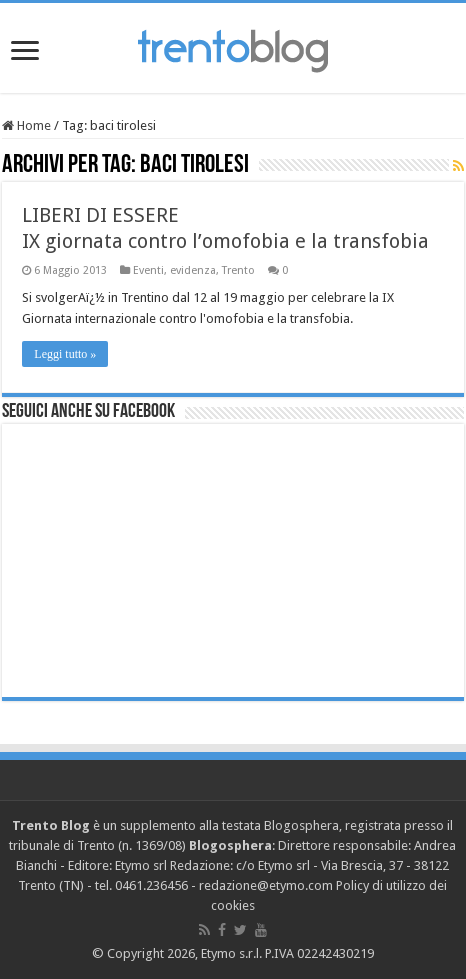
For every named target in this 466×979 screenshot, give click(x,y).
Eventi (148, 270)
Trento (238, 270)
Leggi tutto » (65, 354)
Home (26, 125)
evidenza (193, 270)
